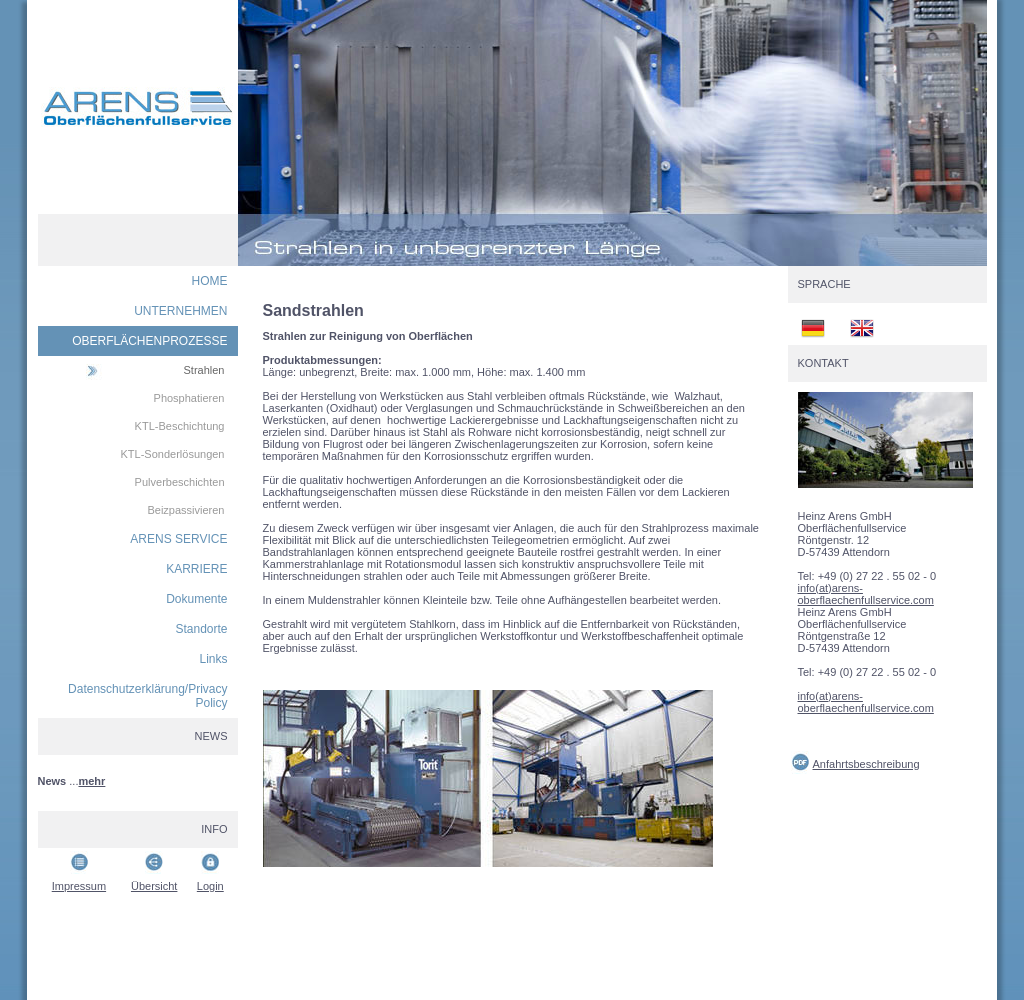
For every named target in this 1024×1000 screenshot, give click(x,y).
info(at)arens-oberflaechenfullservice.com (866, 594)
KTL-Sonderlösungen (173, 454)
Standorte (201, 629)
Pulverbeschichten (180, 482)
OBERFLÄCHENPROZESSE (149, 341)
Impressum (79, 886)
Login (210, 886)
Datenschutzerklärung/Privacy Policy (147, 696)
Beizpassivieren (185, 510)
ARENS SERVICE (178, 539)
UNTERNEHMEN (180, 311)
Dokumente (196, 599)
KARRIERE (196, 569)
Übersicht (154, 886)
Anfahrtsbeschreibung (866, 764)
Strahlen (204, 370)
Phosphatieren (189, 398)
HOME (210, 281)
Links (213, 659)
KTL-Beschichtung (180, 426)
